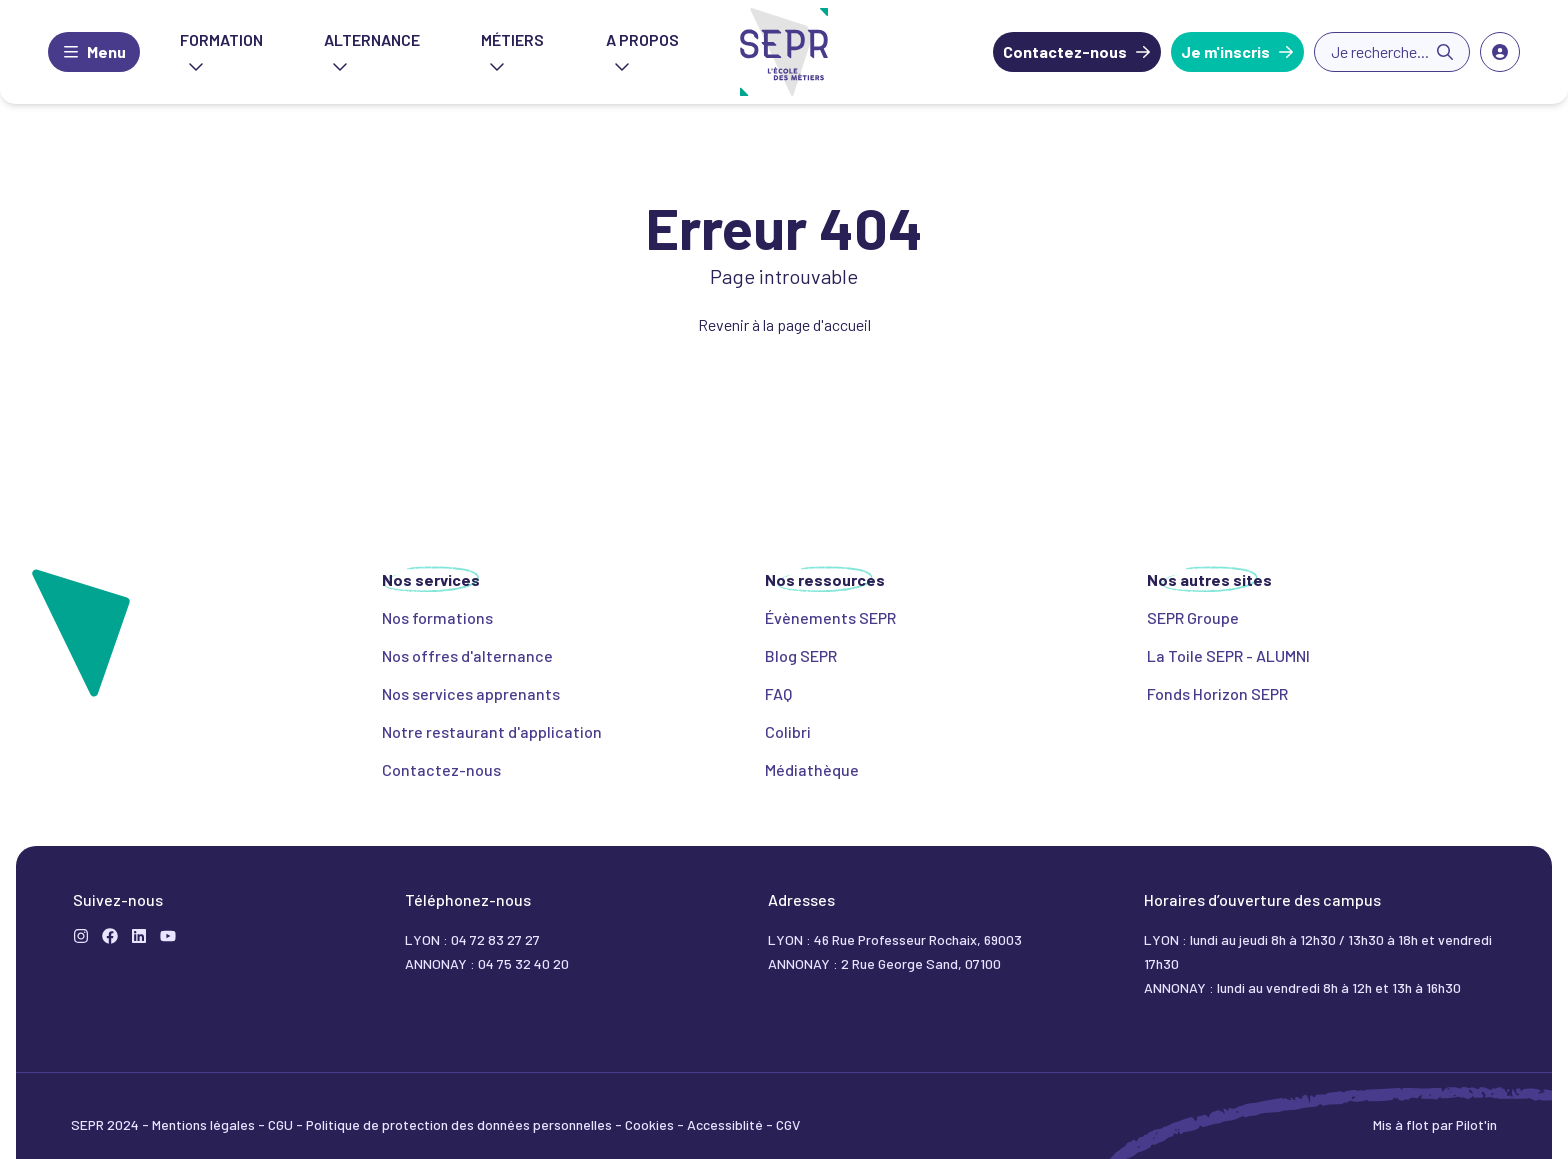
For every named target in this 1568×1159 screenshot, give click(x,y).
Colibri (788, 731)
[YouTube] (168, 936)
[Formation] (110, 936)
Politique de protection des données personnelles (460, 1124)
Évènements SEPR (830, 617)
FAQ (778, 693)
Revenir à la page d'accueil (784, 324)
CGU (282, 1124)
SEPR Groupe (1193, 617)
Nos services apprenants (471, 693)
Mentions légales (205, 1124)
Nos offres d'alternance (467, 655)
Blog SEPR (801, 655)
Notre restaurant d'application (492, 731)
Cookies (651, 1124)
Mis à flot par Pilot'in (1435, 1124)
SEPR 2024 (106, 1124)
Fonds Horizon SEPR (1217, 693)
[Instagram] (81, 936)
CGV (788, 1124)
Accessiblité (726, 1124)
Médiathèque (812, 769)
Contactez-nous (1065, 51)
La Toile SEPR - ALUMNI (1228, 655)
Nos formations (437, 617)
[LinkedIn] (139, 936)
